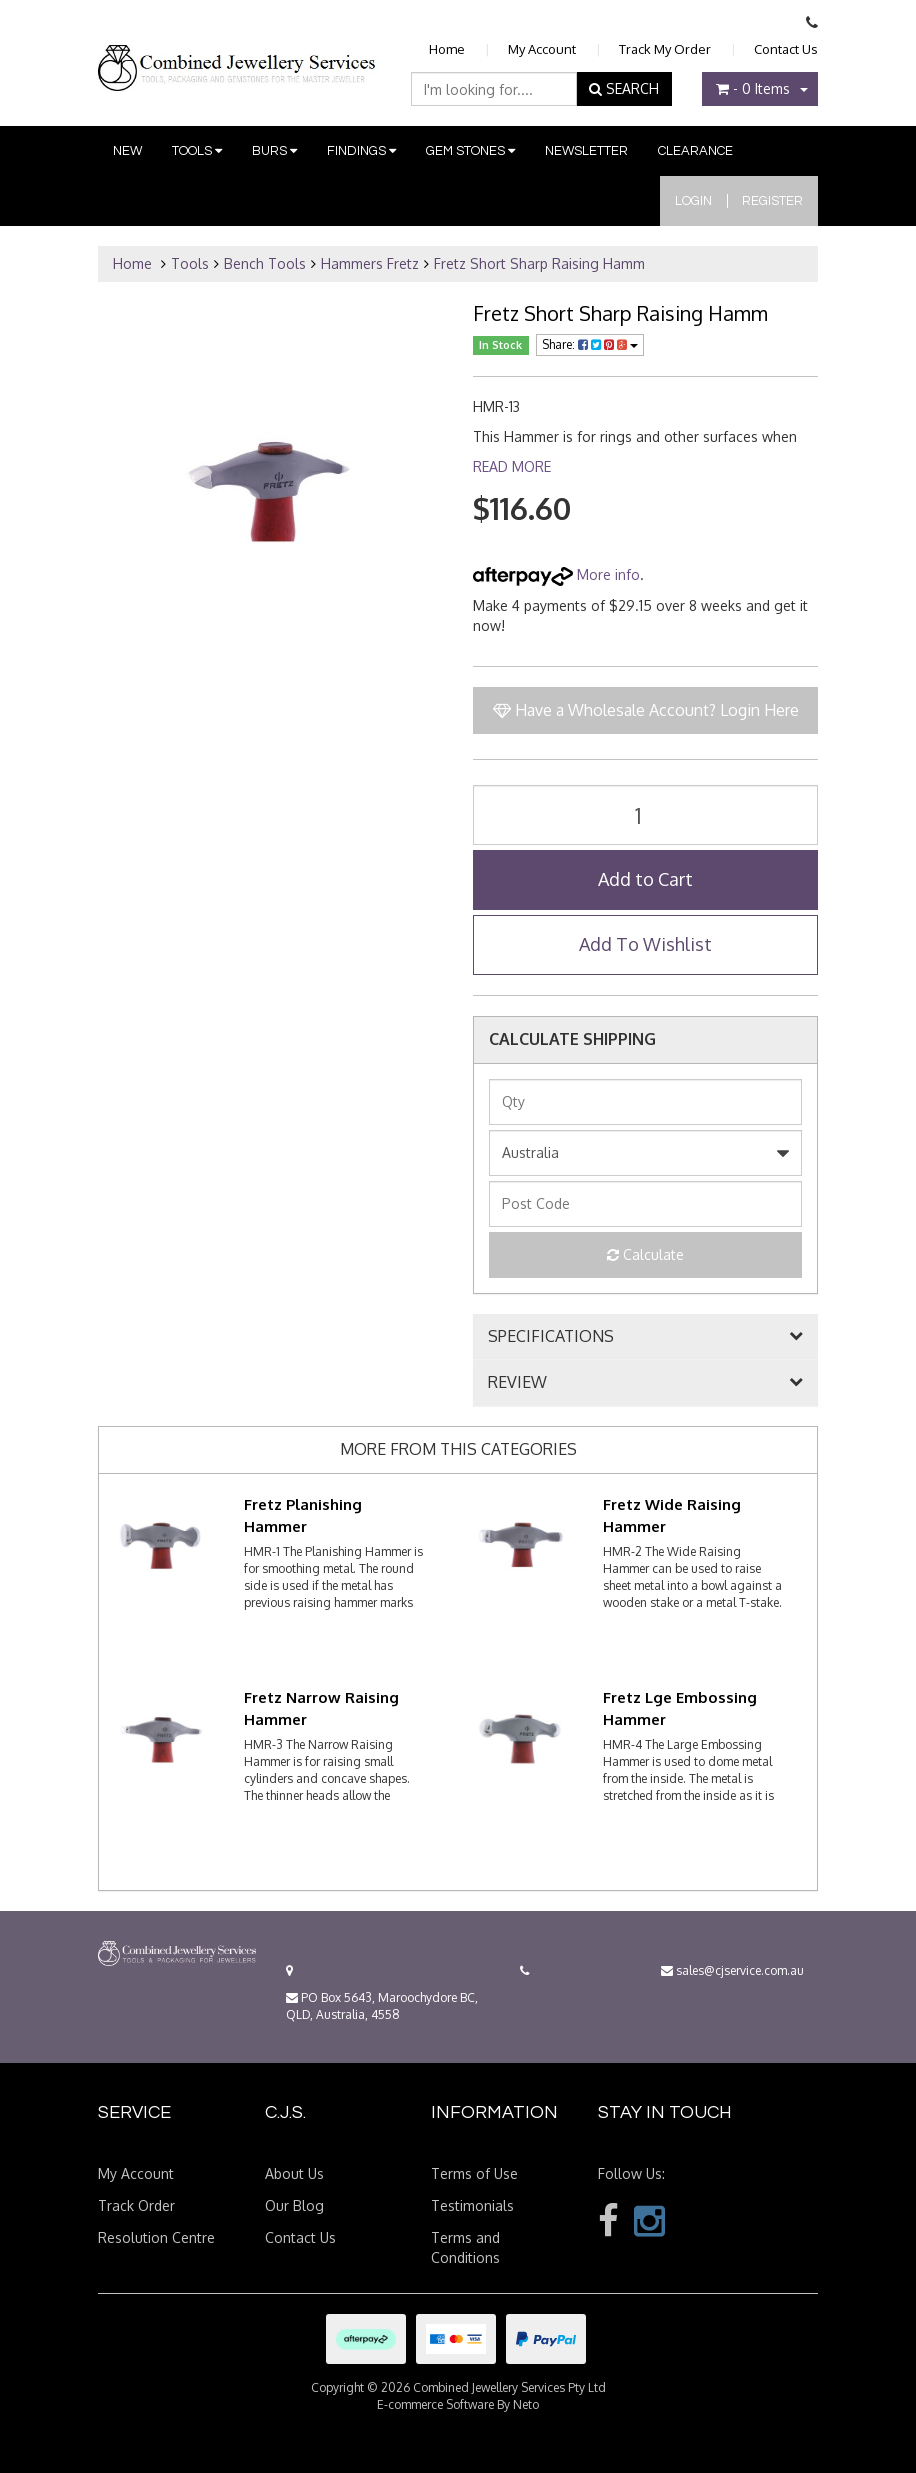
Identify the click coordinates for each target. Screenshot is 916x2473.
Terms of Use (474, 2173)
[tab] (645, 1337)
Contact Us (786, 49)
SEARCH (624, 88)
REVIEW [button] (517, 1383)
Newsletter (586, 151)
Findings (361, 151)
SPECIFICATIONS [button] (551, 1337)
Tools (197, 151)
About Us (294, 2173)
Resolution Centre (156, 2237)
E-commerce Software (435, 2404)
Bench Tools (265, 263)
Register (772, 201)
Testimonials (472, 2205)
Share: (590, 344)
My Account (542, 49)
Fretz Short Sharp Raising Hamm (539, 263)
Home (447, 49)
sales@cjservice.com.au (732, 1970)
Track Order (136, 2205)
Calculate (645, 1254)
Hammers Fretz (370, 263)
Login (693, 201)
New (127, 151)
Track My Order (665, 49)
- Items (753, 88)
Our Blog (294, 2205)
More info (556, 574)
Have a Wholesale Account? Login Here (646, 710)
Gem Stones (470, 151)
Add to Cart (645, 879)
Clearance (695, 151)
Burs (274, 151)
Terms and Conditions (465, 2247)
